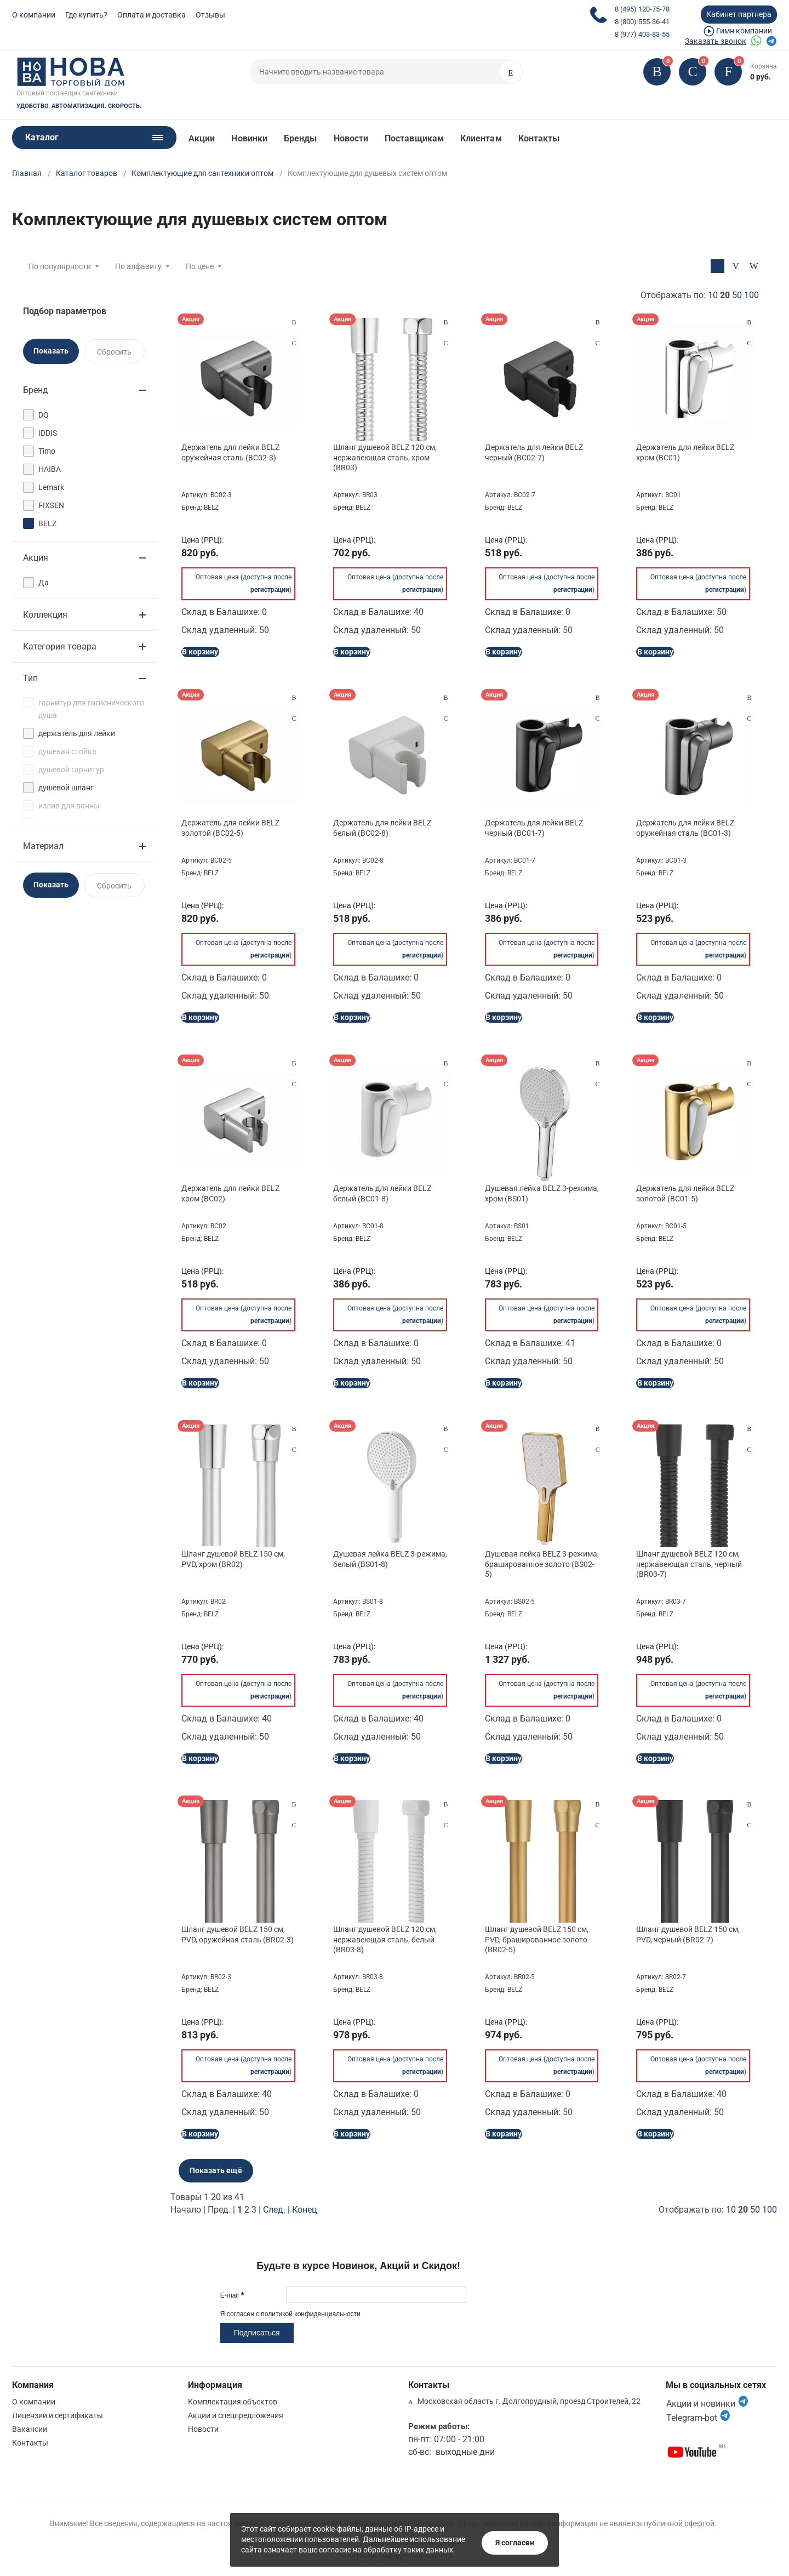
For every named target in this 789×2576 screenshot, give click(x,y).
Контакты (539, 138)
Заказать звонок (715, 41)
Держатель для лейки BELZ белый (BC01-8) (382, 1193)
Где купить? (86, 14)
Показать (50, 350)
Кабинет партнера (738, 14)
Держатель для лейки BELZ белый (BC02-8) (382, 827)
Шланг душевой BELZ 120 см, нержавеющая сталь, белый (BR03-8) (385, 1939)
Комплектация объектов (232, 2401)
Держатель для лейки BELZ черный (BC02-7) (534, 452)
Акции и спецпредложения (235, 2415)
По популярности (59, 266)
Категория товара (59, 646)
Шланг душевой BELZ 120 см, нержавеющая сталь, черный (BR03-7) (689, 1563)
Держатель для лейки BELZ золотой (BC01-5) (685, 1193)
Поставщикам (414, 138)
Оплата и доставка (151, 14)
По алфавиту (138, 266)
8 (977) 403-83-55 (642, 34)
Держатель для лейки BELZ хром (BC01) (685, 452)
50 (737, 295)
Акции (201, 138)
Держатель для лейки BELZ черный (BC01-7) (534, 827)
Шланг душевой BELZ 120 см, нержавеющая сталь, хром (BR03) (385, 457)
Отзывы (210, 14)
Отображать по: (700, 295)
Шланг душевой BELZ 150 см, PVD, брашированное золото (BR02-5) (536, 1939)
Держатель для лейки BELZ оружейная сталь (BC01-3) (685, 827)
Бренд (35, 390)
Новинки (249, 138)
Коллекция (45, 614)
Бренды (300, 138)
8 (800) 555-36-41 (642, 22)
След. (274, 2209)
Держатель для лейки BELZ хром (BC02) (230, 1193)
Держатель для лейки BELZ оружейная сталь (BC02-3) (230, 452)
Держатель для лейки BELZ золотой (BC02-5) (230, 827)
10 (713, 295)
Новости (351, 138)
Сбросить (114, 351)
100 (751, 295)
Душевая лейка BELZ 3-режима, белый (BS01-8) (390, 1558)
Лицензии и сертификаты (57, 2415)
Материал (43, 846)
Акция (35, 557)
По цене (200, 266)
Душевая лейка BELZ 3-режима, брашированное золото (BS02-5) (542, 1563)
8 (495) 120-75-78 (642, 9)
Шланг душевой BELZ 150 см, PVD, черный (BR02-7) (688, 1934)
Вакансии (29, 2429)
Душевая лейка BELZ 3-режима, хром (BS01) (542, 1193)
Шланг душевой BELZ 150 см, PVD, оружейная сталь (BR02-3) (237, 1934)
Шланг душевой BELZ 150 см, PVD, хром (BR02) (233, 1558)
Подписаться (257, 2332)
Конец (304, 2209)
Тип (30, 678)
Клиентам (481, 138)
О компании (33, 14)
